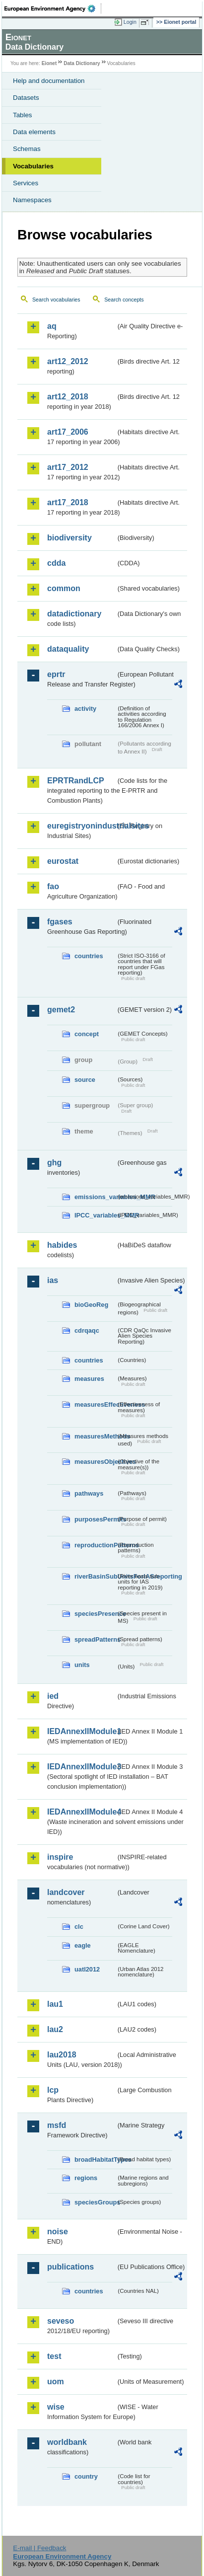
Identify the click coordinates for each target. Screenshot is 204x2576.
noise (57, 2231)
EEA (52, 8)
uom (55, 2381)
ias (52, 1280)
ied (53, 1696)
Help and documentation (49, 80)
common (63, 588)
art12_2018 (67, 396)
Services (25, 183)
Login (130, 22)
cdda (56, 563)
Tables (22, 115)
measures (89, 1378)
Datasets (26, 97)
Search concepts (123, 300)
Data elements (34, 132)
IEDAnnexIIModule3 (81, 1766)
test (54, 2356)
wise (56, 2407)
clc (78, 1926)
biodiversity (69, 537)
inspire (60, 1857)
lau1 (55, 2004)
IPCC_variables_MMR (95, 1215)
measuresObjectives (95, 1461)
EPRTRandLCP (75, 780)
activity (85, 708)
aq (52, 326)
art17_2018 (67, 502)
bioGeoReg (91, 1304)
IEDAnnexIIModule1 (81, 1731)
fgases (59, 921)
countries (88, 956)
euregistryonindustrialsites (81, 826)
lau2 (55, 2029)
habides (62, 1245)
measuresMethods (95, 1436)
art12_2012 (67, 361)
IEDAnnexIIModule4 (81, 1812)
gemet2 (61, 1009)
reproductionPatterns (95, 1545)
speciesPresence (95, 1613)
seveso (60, 2321)
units (82, 1664)
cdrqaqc (86, 1330)
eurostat (62, 861)
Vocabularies (33, 166)
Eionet (49, 63)
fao (53, 886)
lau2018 (61, 2054)
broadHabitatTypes (95, 2159)
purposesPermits (95, 1519)
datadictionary (74, 613)
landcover (66, 1892)
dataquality (68, 649)
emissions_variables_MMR (95, 1197)
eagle (82, 1945)
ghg (54, 1162)
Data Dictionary (82, 63)
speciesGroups (95, 2202)
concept (86, 1034)
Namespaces (32, 200)
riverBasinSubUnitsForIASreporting (95, 1576)
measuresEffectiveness (95, 1404)
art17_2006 (67, 432)
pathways (88, 1493)
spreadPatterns (95, 1639)
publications (70, 2267)
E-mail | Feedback (39, 2548)
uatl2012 (87, 1969)
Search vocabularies (56, 300)
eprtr (56, 674)
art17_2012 (67, 467)
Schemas (27, 148)
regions (85, 2178)
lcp (53, 2090)
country (86, 2476)
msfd (56, 2125)
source (84, 1079)
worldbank (67, 2442)
